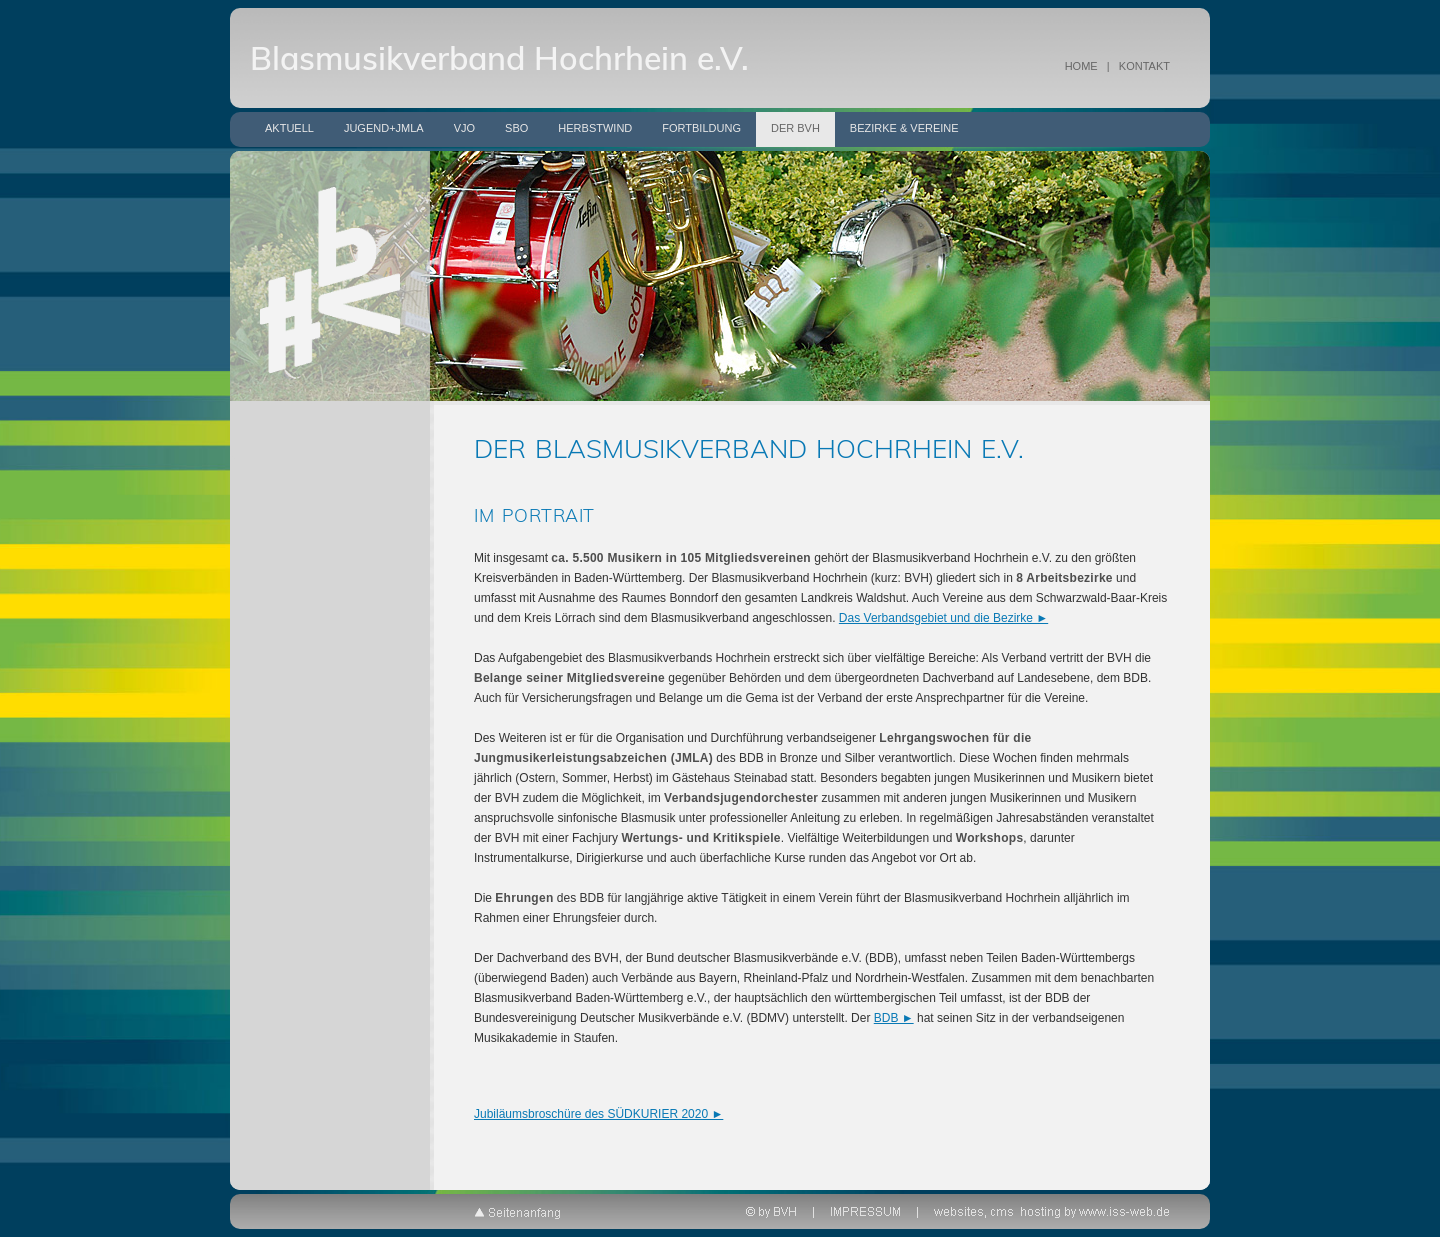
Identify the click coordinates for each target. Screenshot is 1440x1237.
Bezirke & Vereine (904, 128)
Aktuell (289, 128)
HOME (1081, 66)
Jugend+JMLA (384, 128)
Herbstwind (595, 128)
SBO (516, 128)
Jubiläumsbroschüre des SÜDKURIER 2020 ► (598, 1114)
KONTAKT (1144, 66)
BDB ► (894, 1018)
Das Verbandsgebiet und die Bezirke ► (943, 618)
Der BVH (795, 128)
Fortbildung (701, 128)
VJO (464, 128)
